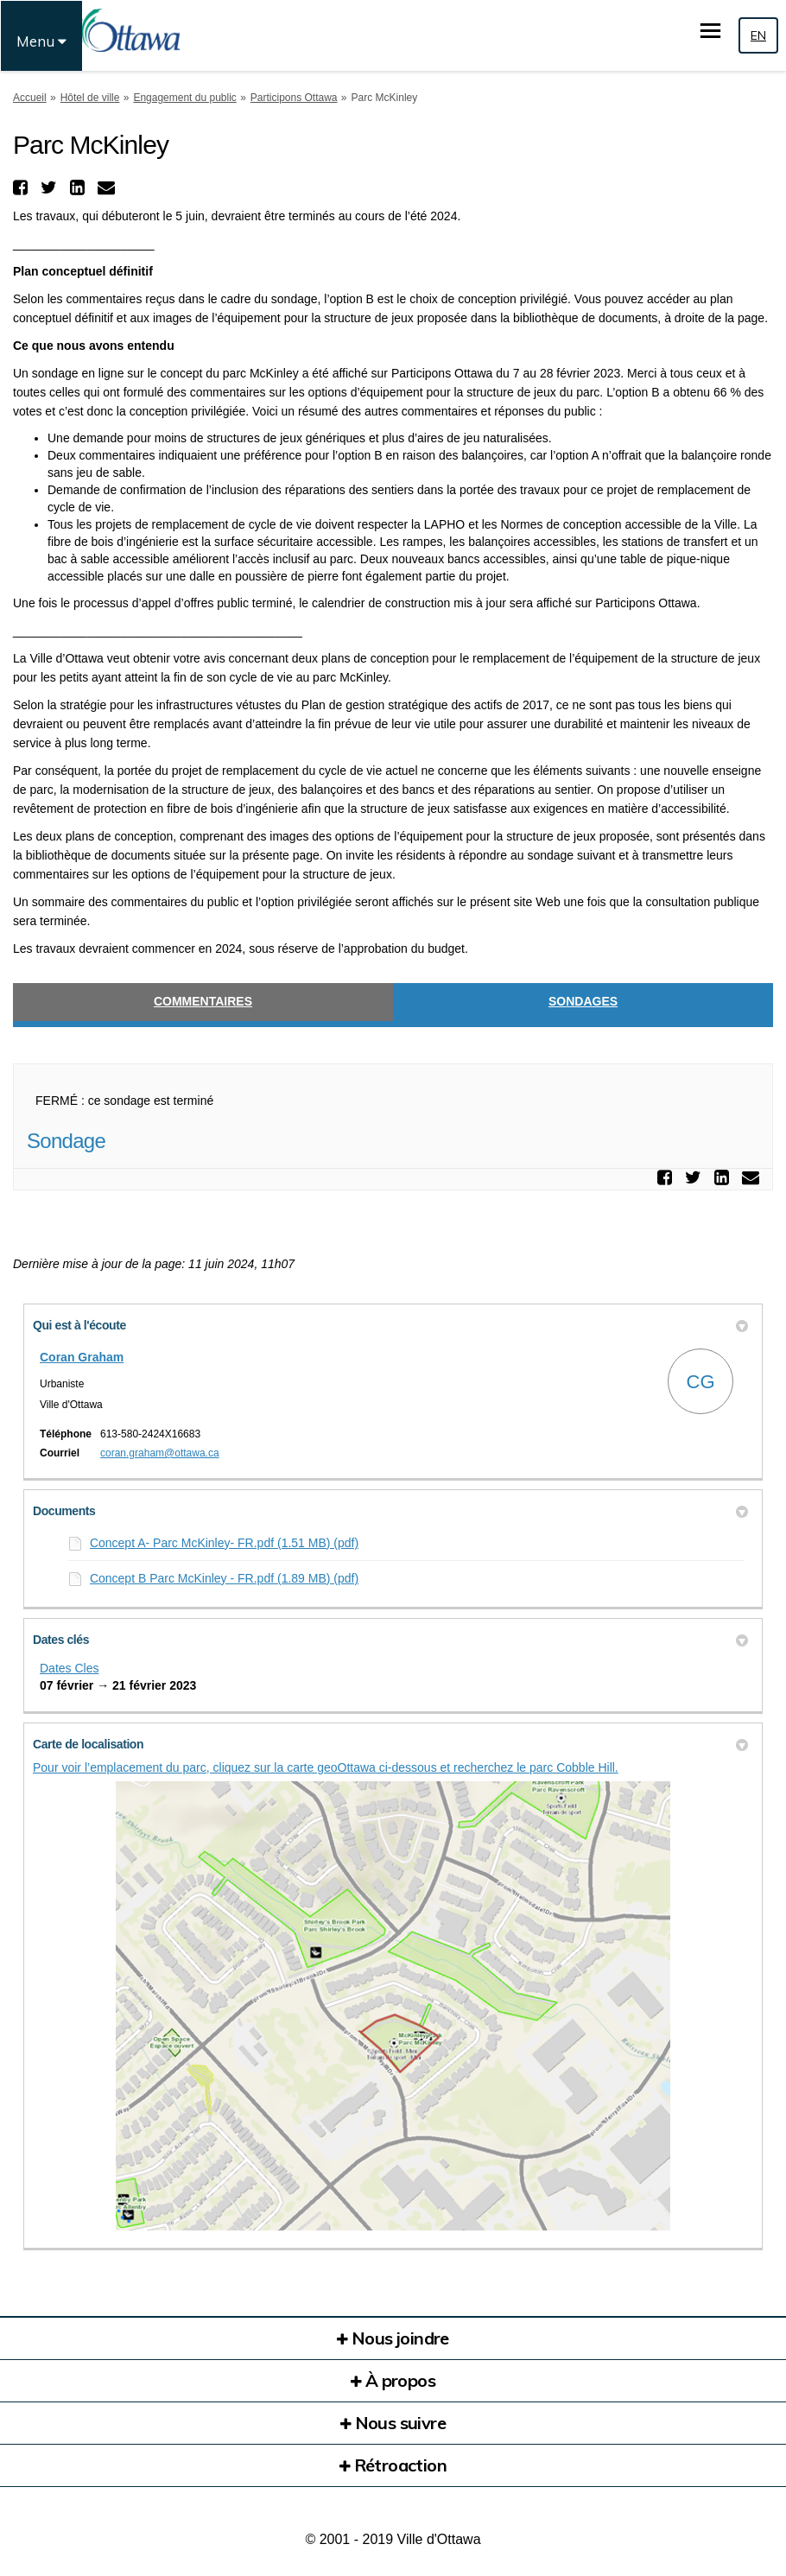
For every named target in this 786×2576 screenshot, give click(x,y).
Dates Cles (69, 1668)
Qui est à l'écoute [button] (390, 1325)
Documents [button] (390, 1511)
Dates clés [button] (390, 1639)
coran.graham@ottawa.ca (159, 1453)
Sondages (583, 1001)
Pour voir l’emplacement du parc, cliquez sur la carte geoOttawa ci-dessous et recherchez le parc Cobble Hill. (325, 1767)
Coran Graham (82, 1357)
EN (758, 35)
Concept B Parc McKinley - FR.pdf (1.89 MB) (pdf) (224, 1578)
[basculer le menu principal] (710, 31)
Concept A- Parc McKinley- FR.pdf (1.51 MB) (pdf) (224, 1543)
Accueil (30, 98)
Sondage (66, 1140)
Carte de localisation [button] (390, 1744)
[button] (22, 187)
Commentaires (203, 1001)
